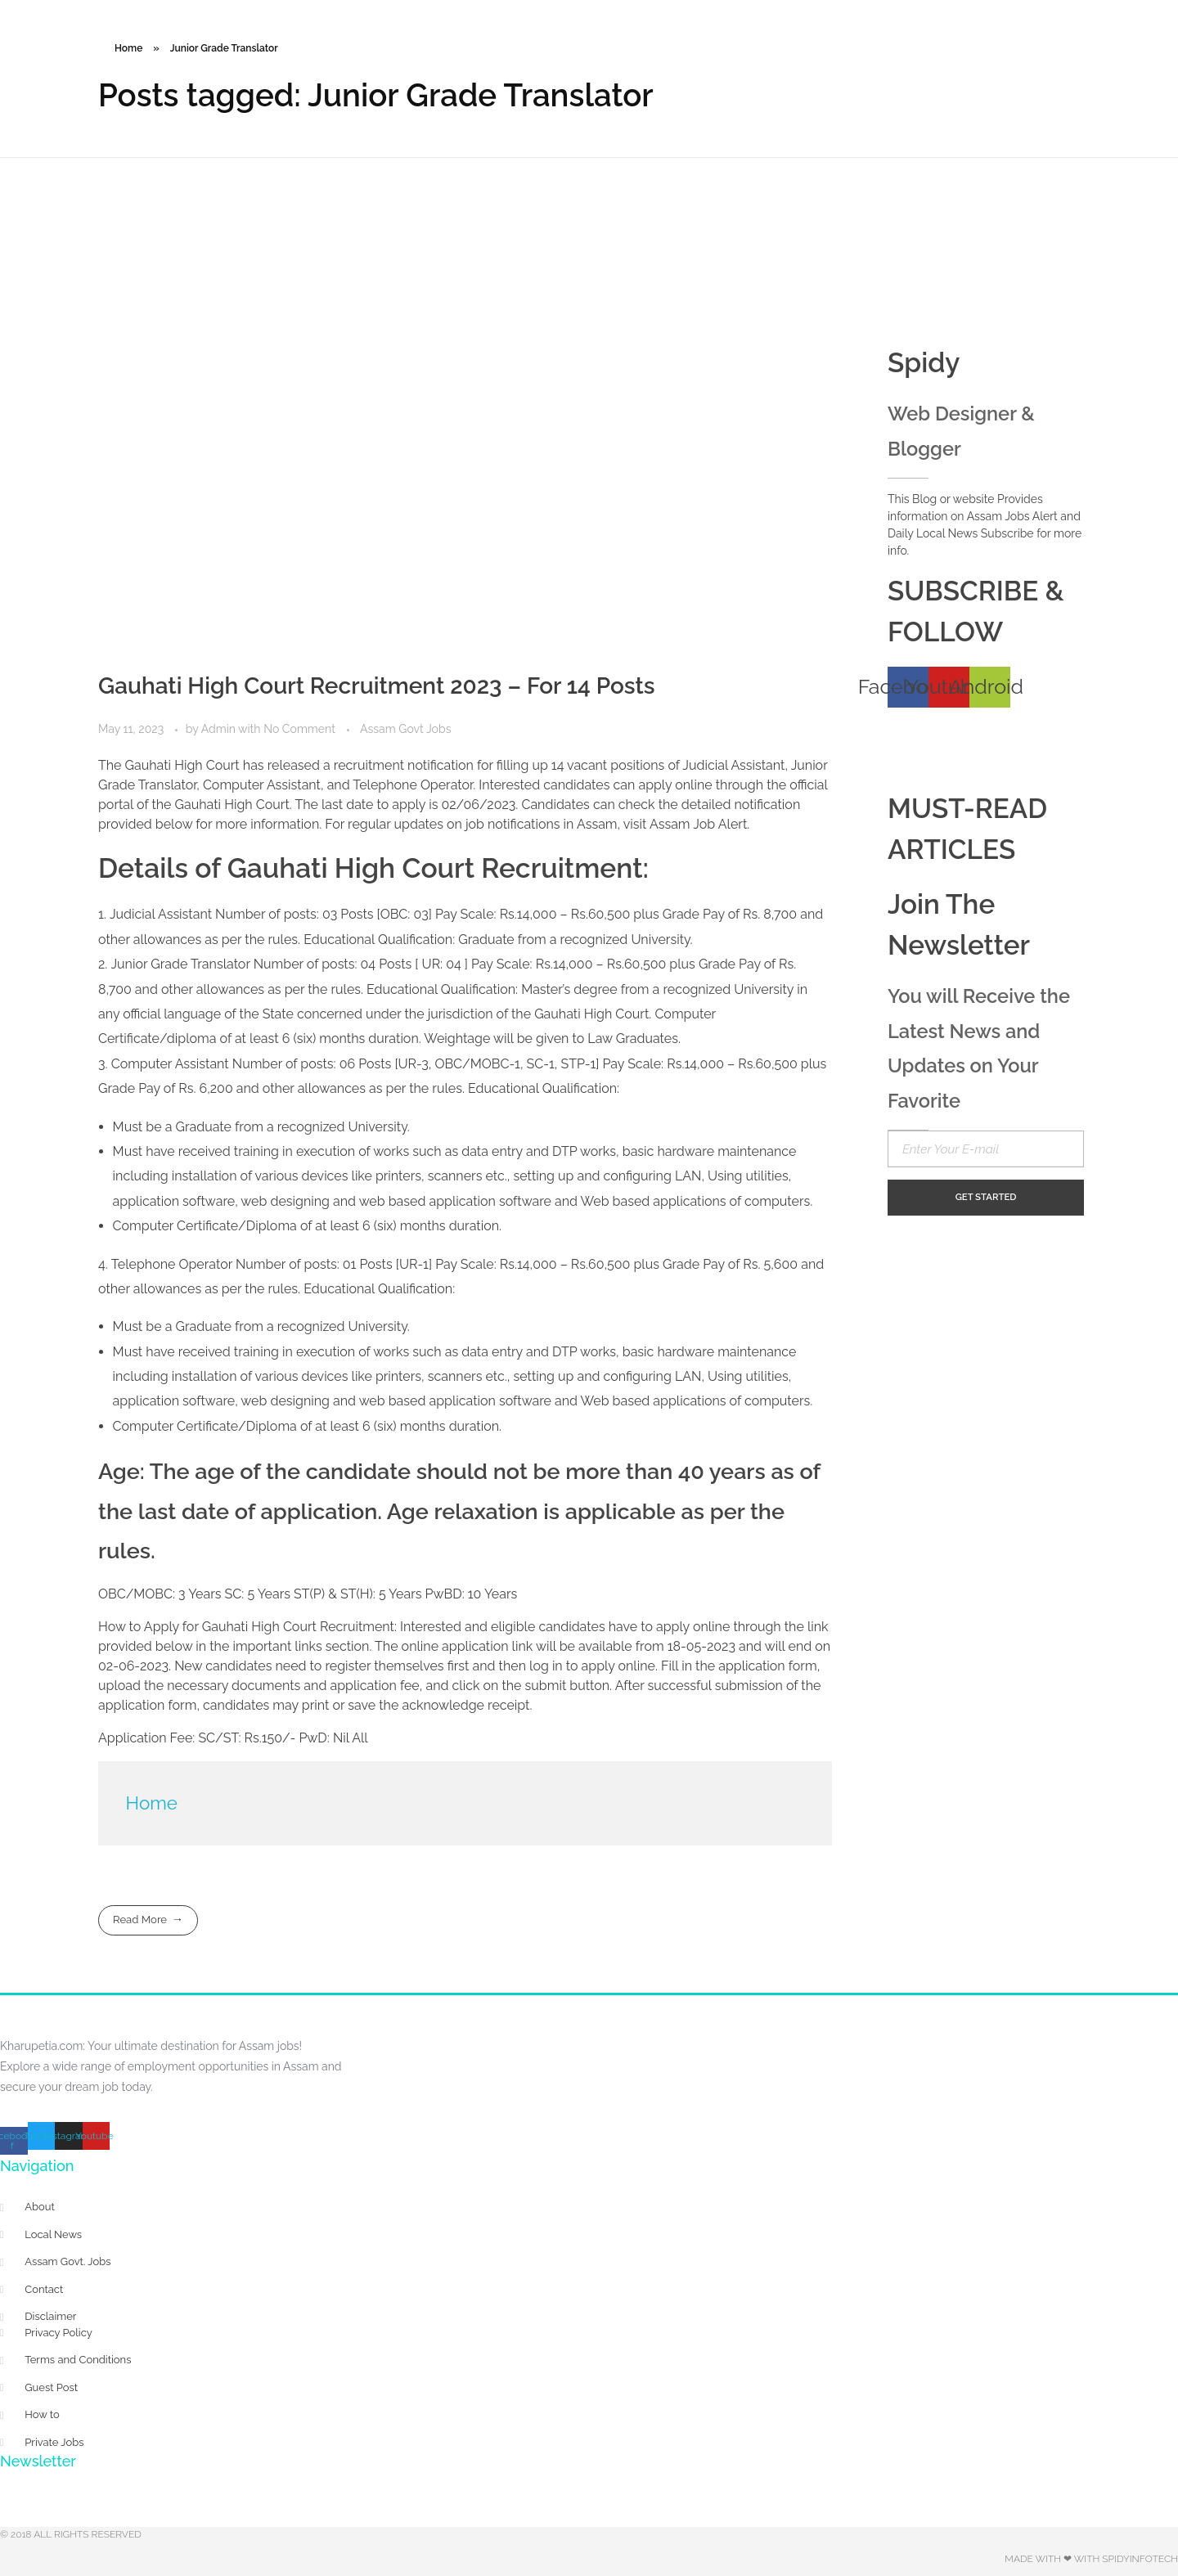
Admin (219, 728)
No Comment (299, 728)
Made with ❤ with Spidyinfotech (1091, 2559)
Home (128, 48)
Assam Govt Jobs (405, 728)
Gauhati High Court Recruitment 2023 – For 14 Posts (376, 685)
